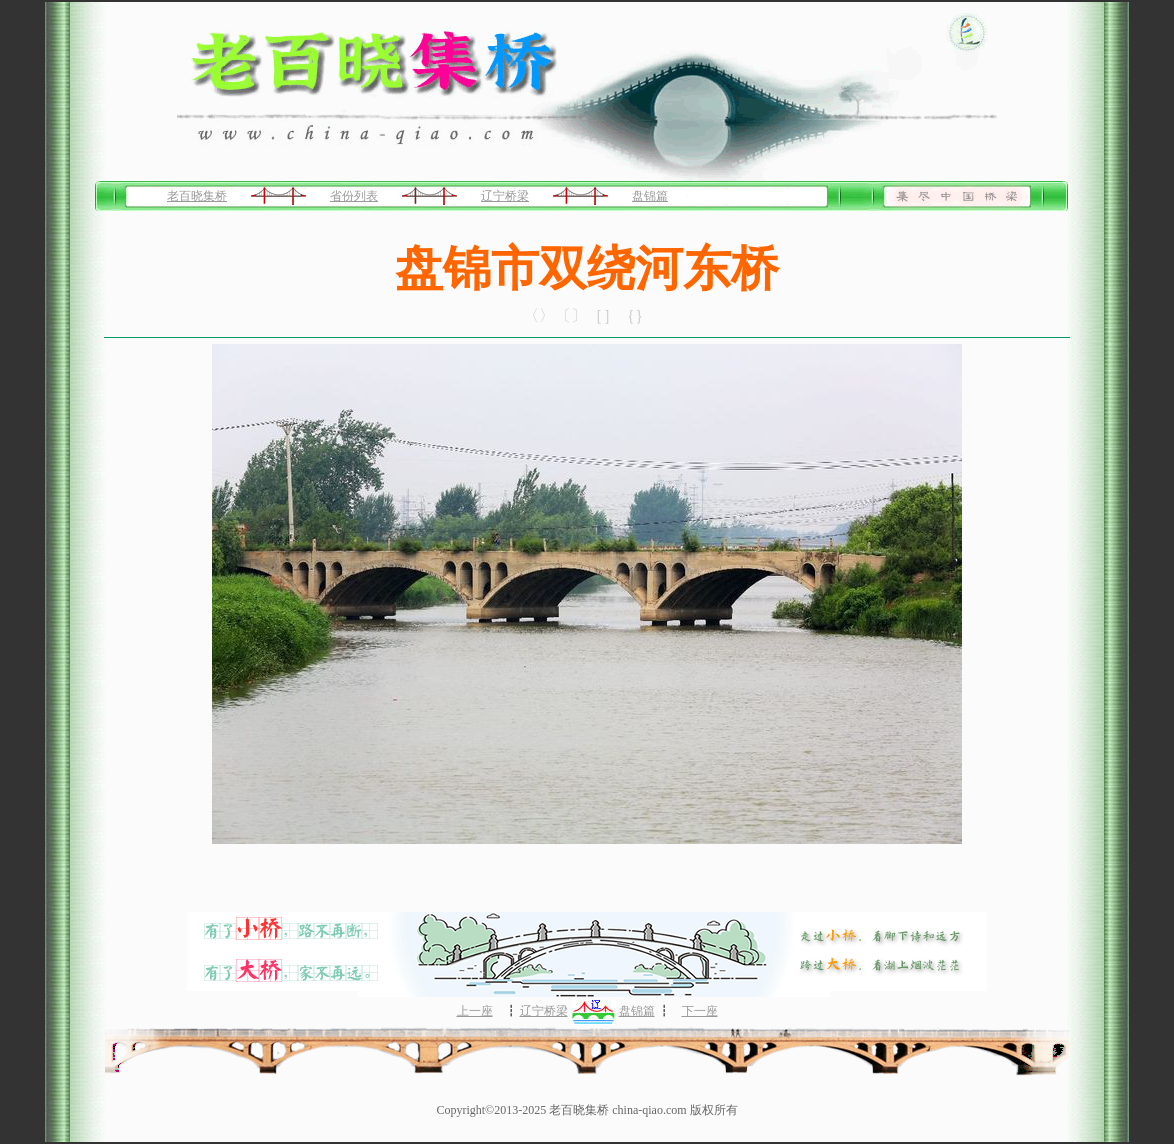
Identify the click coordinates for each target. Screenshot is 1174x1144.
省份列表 (354, 196)
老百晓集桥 (197, 196)
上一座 (475, 1011)
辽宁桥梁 (505, 196)
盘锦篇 (650, 196)
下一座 (700, 1011)
